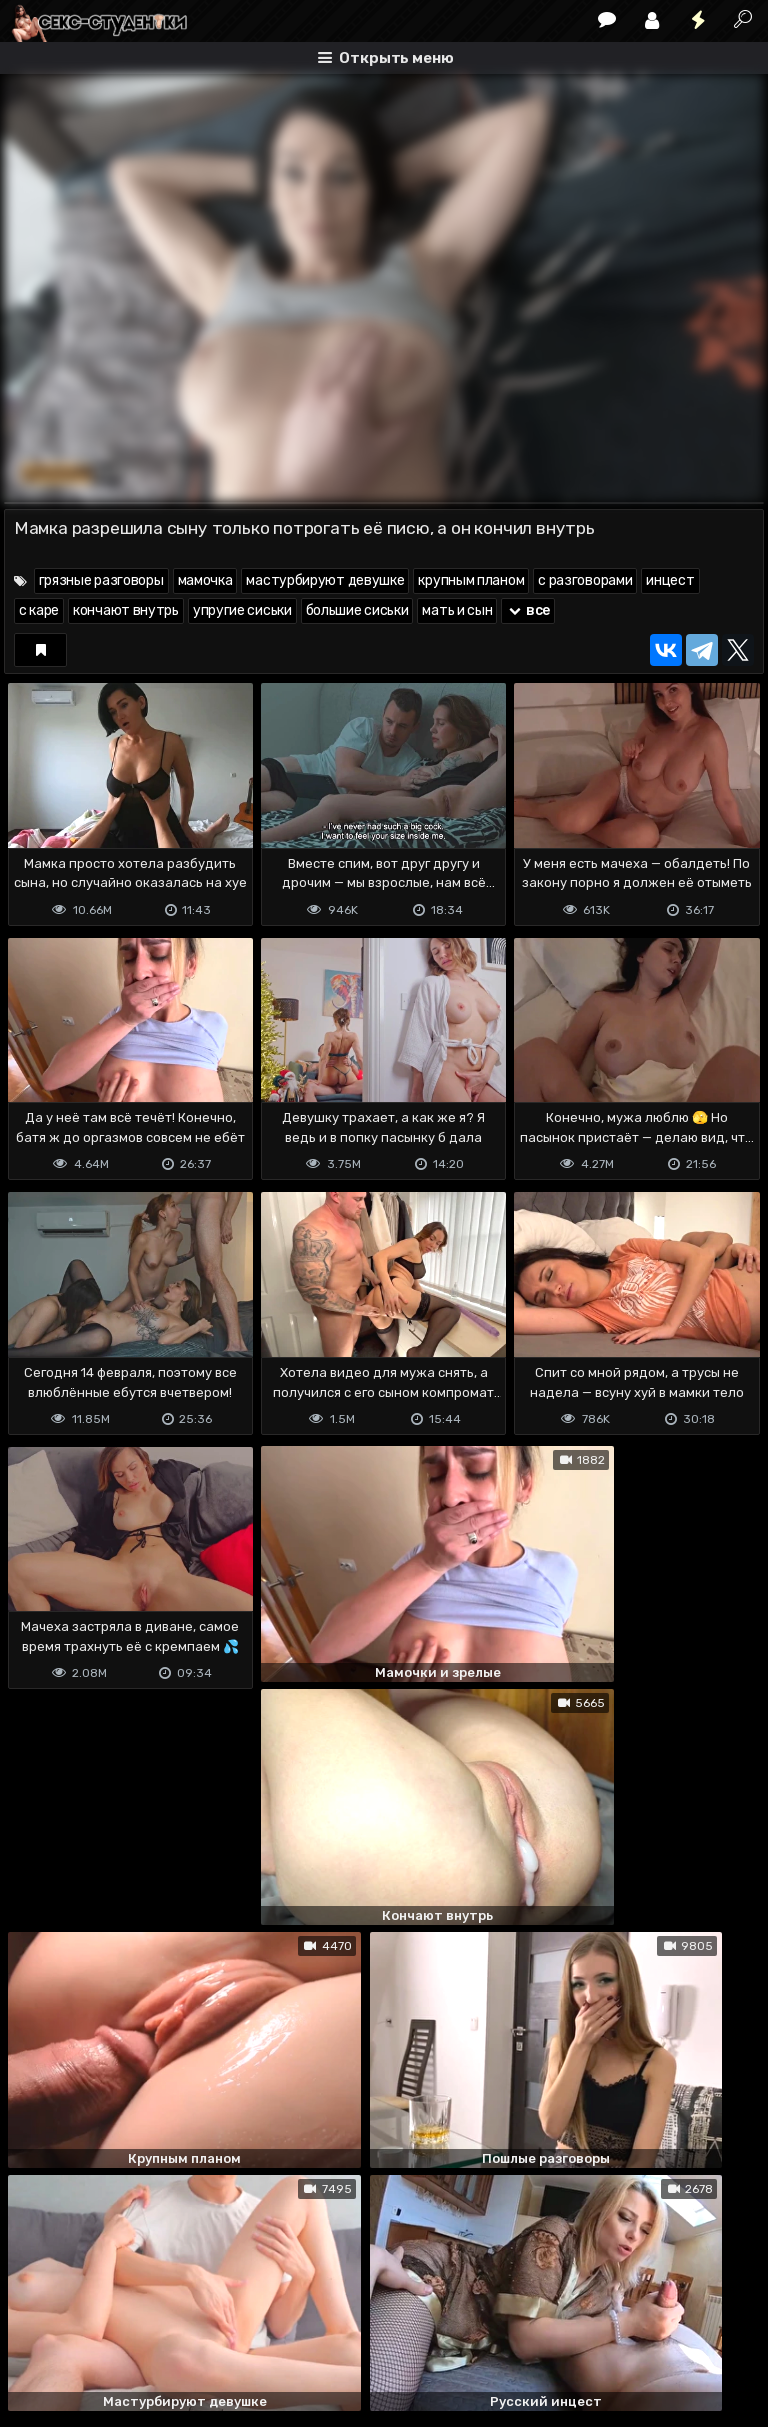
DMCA (36, 2332)
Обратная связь (212, 2332)
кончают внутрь (126, 610)
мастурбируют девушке (325, 580)
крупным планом (471, 580)
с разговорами (585, 580)
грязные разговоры (101, 580)
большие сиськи (357, 610)
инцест (670, 580)
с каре (39, 610)
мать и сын (457, 610)
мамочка (205, 580)
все (528, 610)
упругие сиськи (242, 610)
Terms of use (107, 2332)
